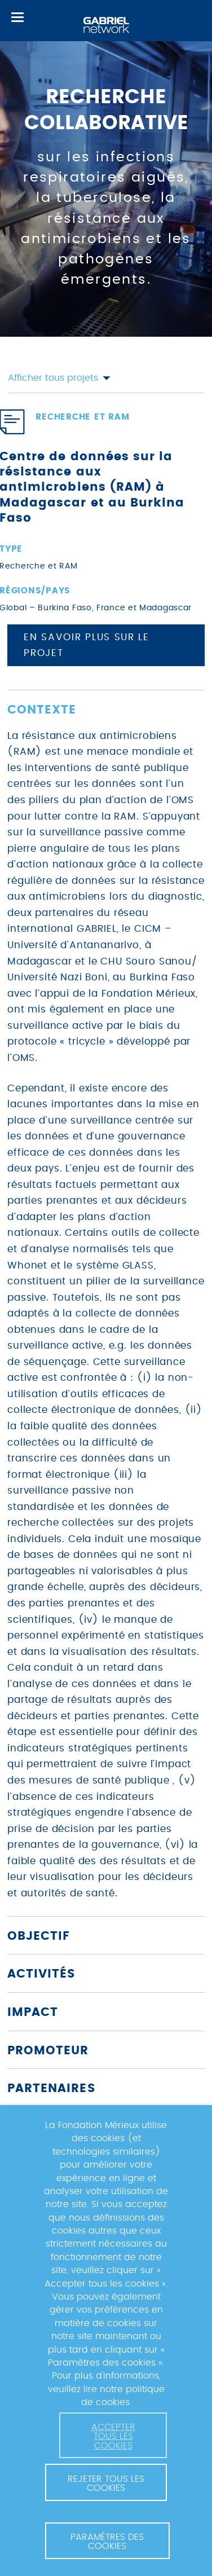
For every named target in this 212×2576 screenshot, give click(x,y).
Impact (32, 2012)
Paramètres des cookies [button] (107, 2542)
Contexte (41, 710)
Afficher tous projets (59, 377)
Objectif (38, 1936)
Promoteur (48, 2051)
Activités (41, 1974)
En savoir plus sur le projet (86, 645)
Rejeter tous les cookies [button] (106, 2483)
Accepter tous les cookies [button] (113, 2436)
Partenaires (51, 2088)
